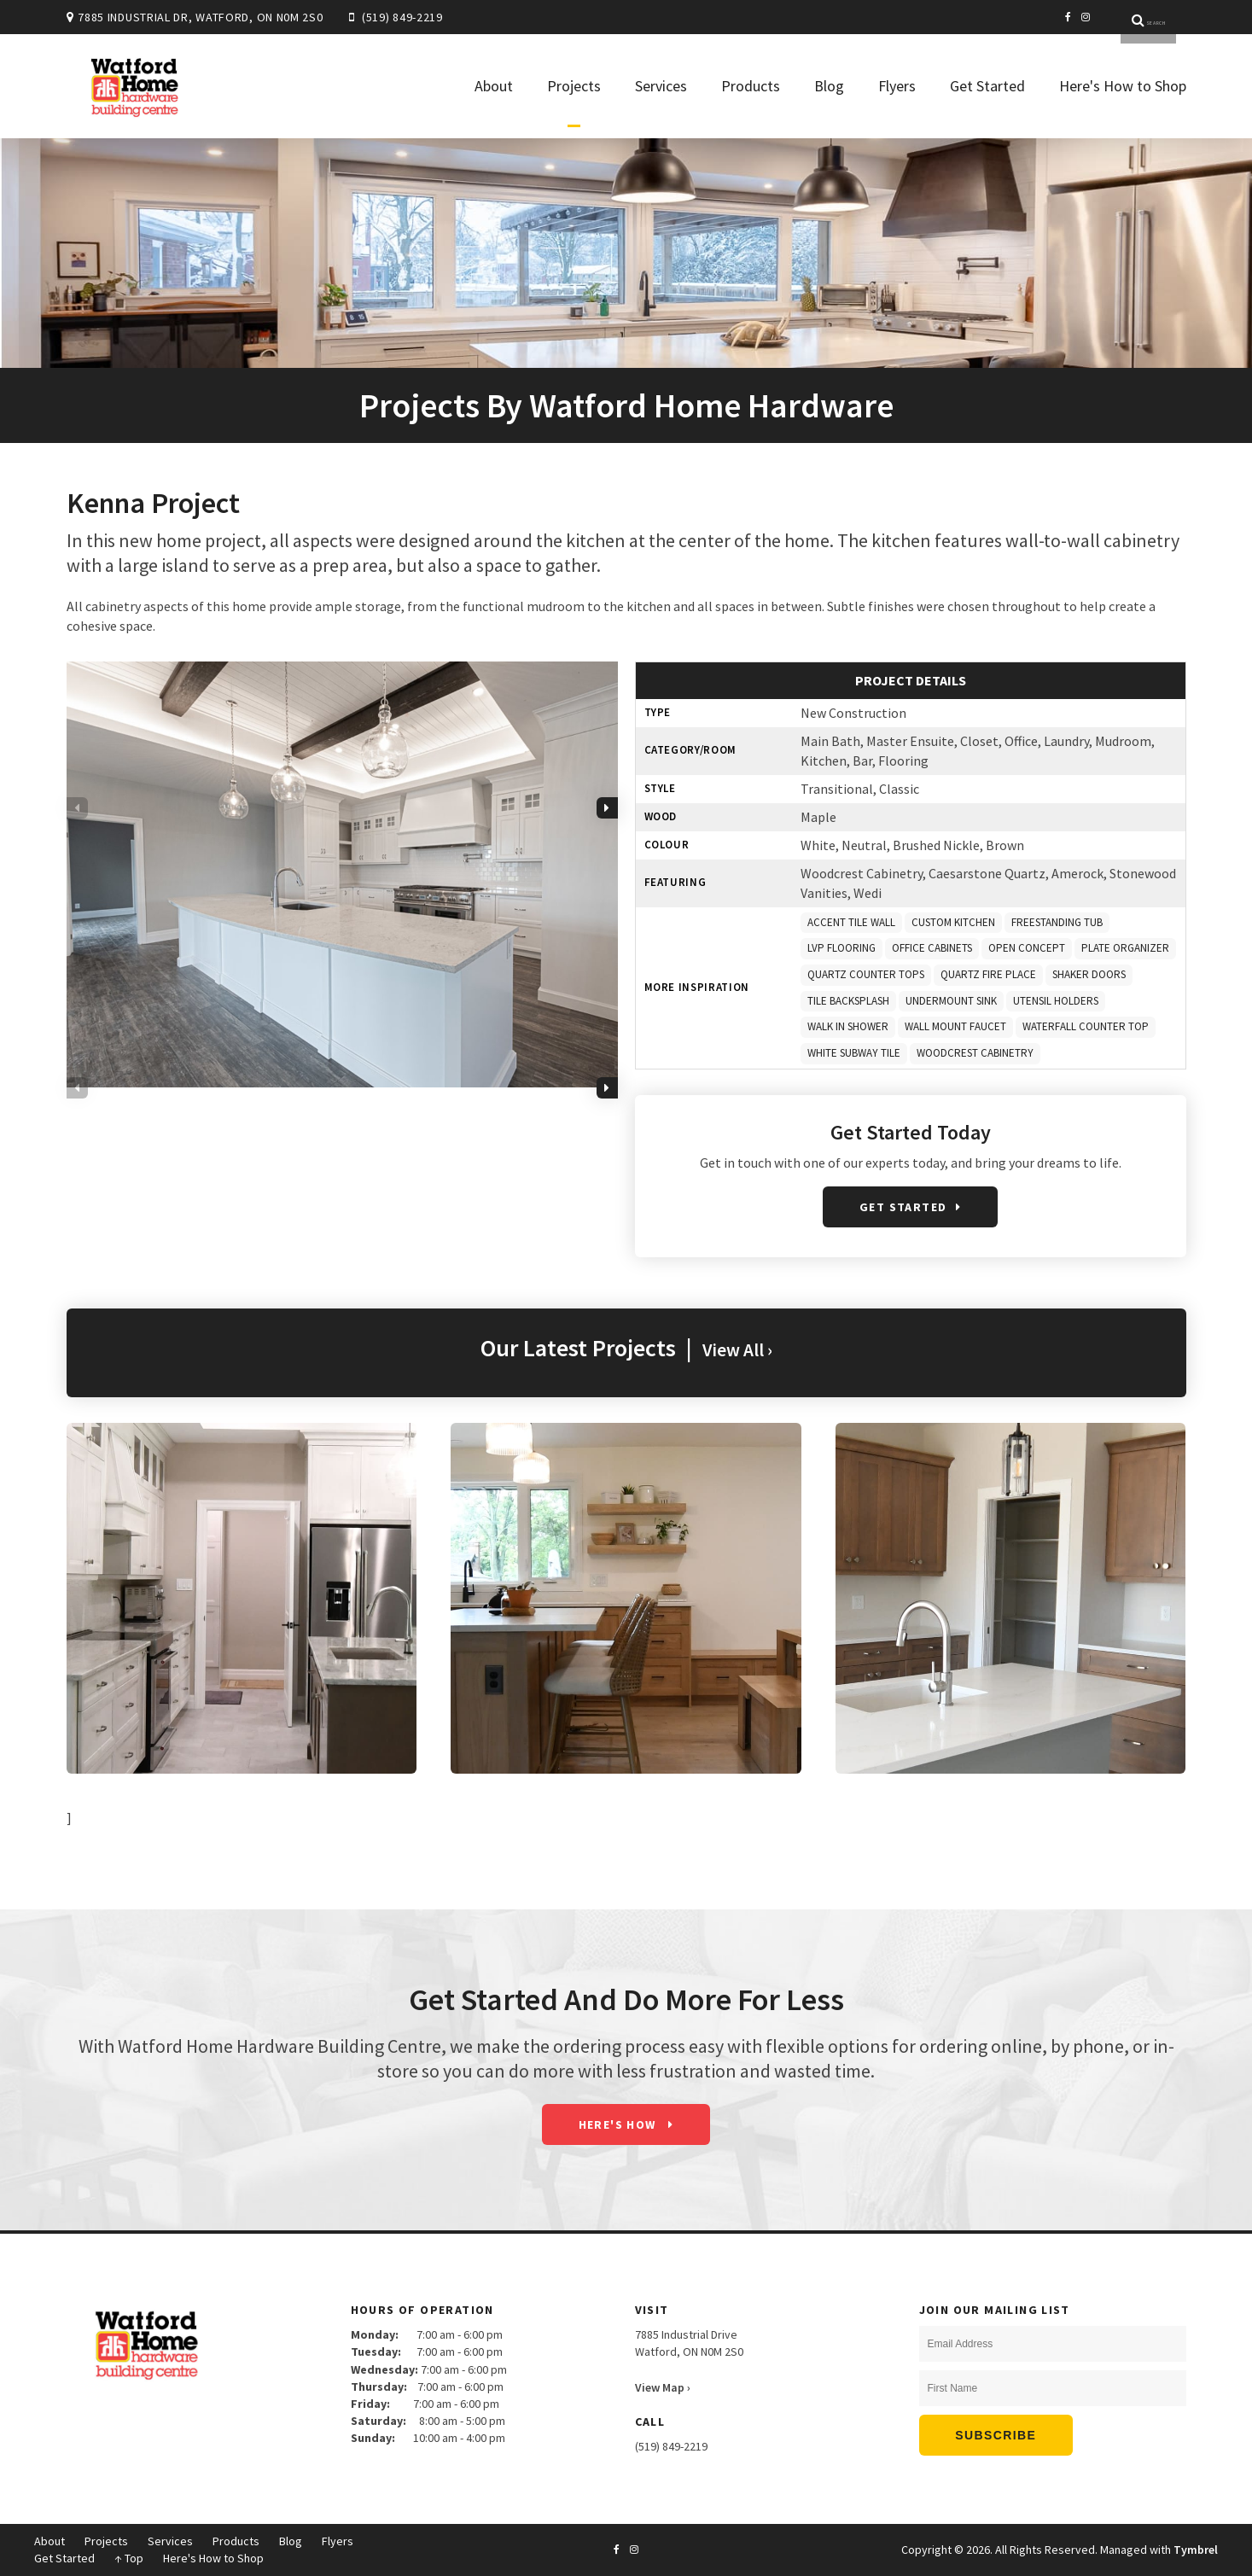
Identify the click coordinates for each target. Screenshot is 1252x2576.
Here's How (619, 2124)
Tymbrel (1195, 2549)
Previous (77, 867)
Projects (574, 85)
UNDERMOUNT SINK (951, 1001)
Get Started (987, 85)
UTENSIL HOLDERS (1055, 1001)
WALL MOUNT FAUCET (955, 1026)
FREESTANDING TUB (1057, 922)
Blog (829, 85)
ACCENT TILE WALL (851, 922)
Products (750, 85)
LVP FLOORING (841, 948)
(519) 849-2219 (402, 17)
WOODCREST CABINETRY (975, 1053)
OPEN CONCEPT (1026, 948)
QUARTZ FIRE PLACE (988, 974)
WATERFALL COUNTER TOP (1085, 1026)
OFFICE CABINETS (932, 948)
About (494, 85)
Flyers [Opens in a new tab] (897, 85)
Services (661, 85)
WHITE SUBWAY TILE (853, 1053)
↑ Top (128, 2558)
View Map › (662, 2387)
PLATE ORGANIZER (1125, 948)
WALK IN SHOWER (847, 1026)
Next (607, 867)
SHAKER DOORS (1089, 974)
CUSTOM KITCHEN (953, 922)
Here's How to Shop (1122, 85)
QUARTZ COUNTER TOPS (865, 974)
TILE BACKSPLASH (848, 1001)
